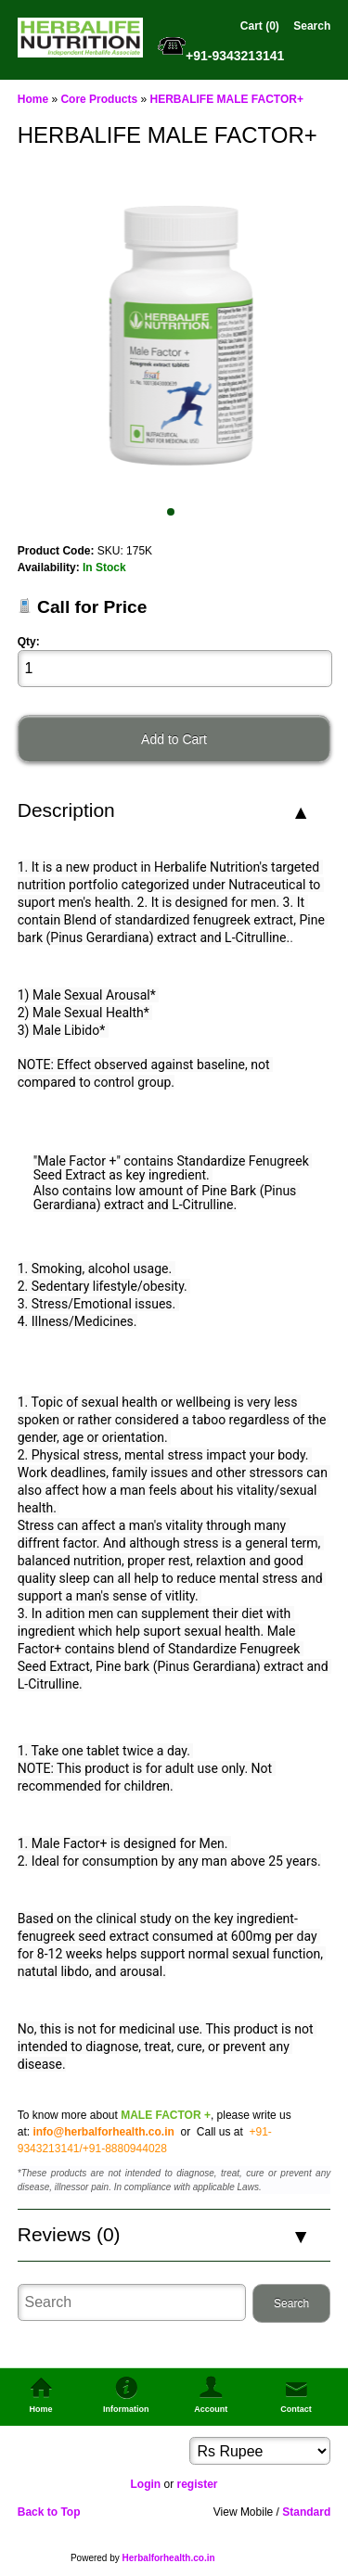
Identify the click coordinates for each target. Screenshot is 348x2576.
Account (210, 2409)
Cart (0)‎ (259, 25)
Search (311, 25)
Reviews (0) (69, 2234)
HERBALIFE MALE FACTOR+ (226, 99)
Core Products (98, 99)
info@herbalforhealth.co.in (103, 2131)
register (196, 2484)
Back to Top (49, 2512)
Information (126, 2409)
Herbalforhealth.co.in (168, 2558)
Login (145, 2484)
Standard (306, 2512)
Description (66, 810)
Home (33, 99)
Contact (296, 2409)
